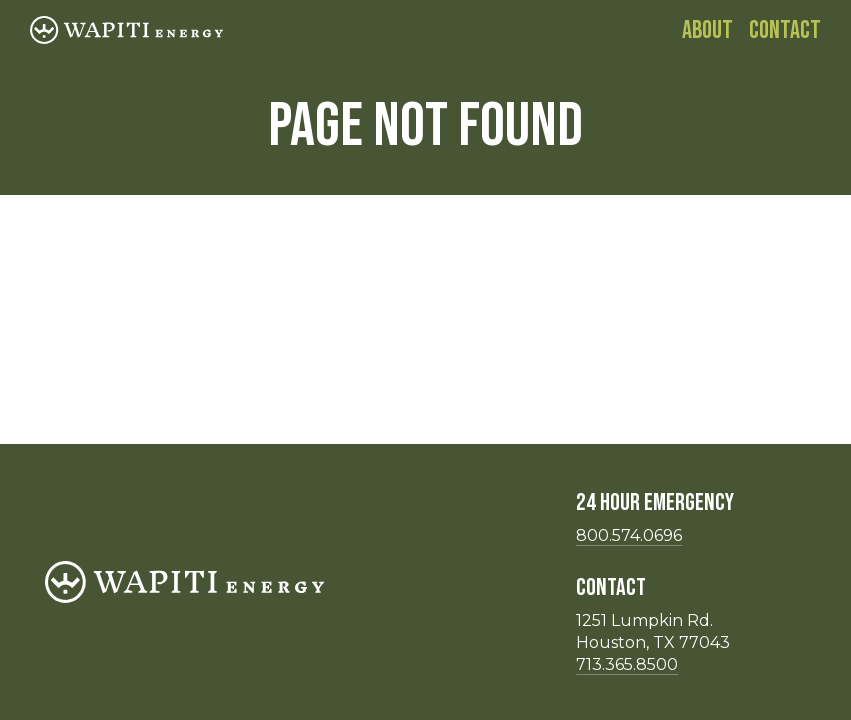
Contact (785, 30)
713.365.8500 (627, 664)
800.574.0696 (629, 535)
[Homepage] (126, 30)
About (707, 30)
